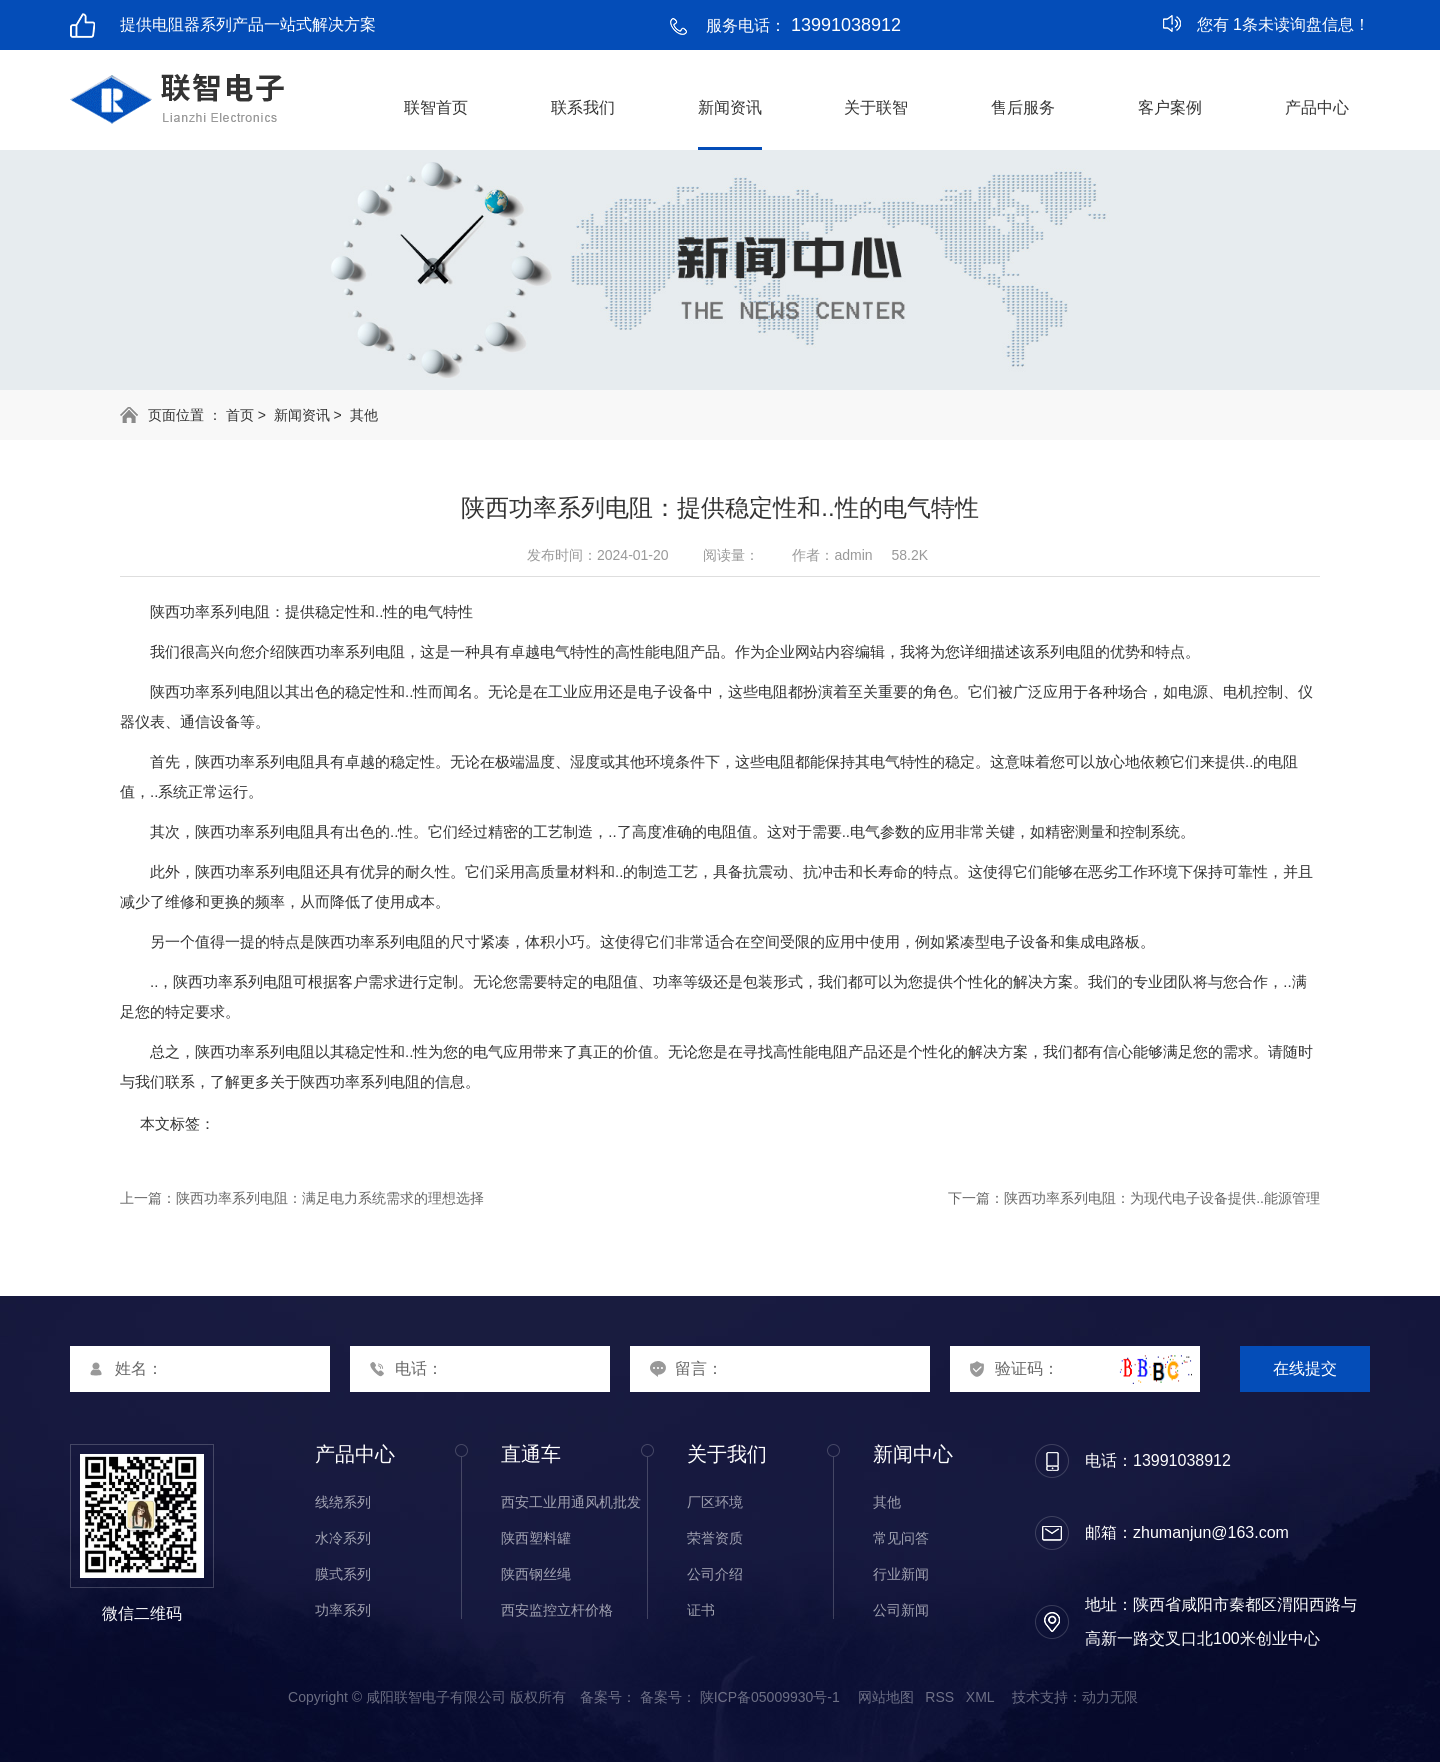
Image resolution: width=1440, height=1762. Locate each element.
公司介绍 (715, 1574)
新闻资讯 (730, 107)
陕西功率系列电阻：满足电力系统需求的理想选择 (330, 1198)
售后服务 (1023, 107)
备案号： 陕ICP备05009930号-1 (740, 1697)
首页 (240, 415)
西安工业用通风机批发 (571, 1502)
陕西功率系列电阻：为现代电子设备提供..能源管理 (1162, 1198)
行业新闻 (901, 1574)
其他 (364, 415)
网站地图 (886, 1697)
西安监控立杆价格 (557, 1610)
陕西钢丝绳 (536, 1574)
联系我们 (583, 107)
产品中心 (1317, 107)
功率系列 (343, 1610)
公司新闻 (901, 1610)
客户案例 (1170, 107)
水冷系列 (343, 1538)
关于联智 (876, 107)
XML (980, 1697)
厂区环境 (715, 1502)
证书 (701, 1610)
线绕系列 (343, 1502)
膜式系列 (343, 1574)
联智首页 (436, 107)
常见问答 (901, 1538)
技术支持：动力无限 (1075, 1697)
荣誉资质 (715, 1538)
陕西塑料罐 (536, 1538)
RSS (939, 1697)
